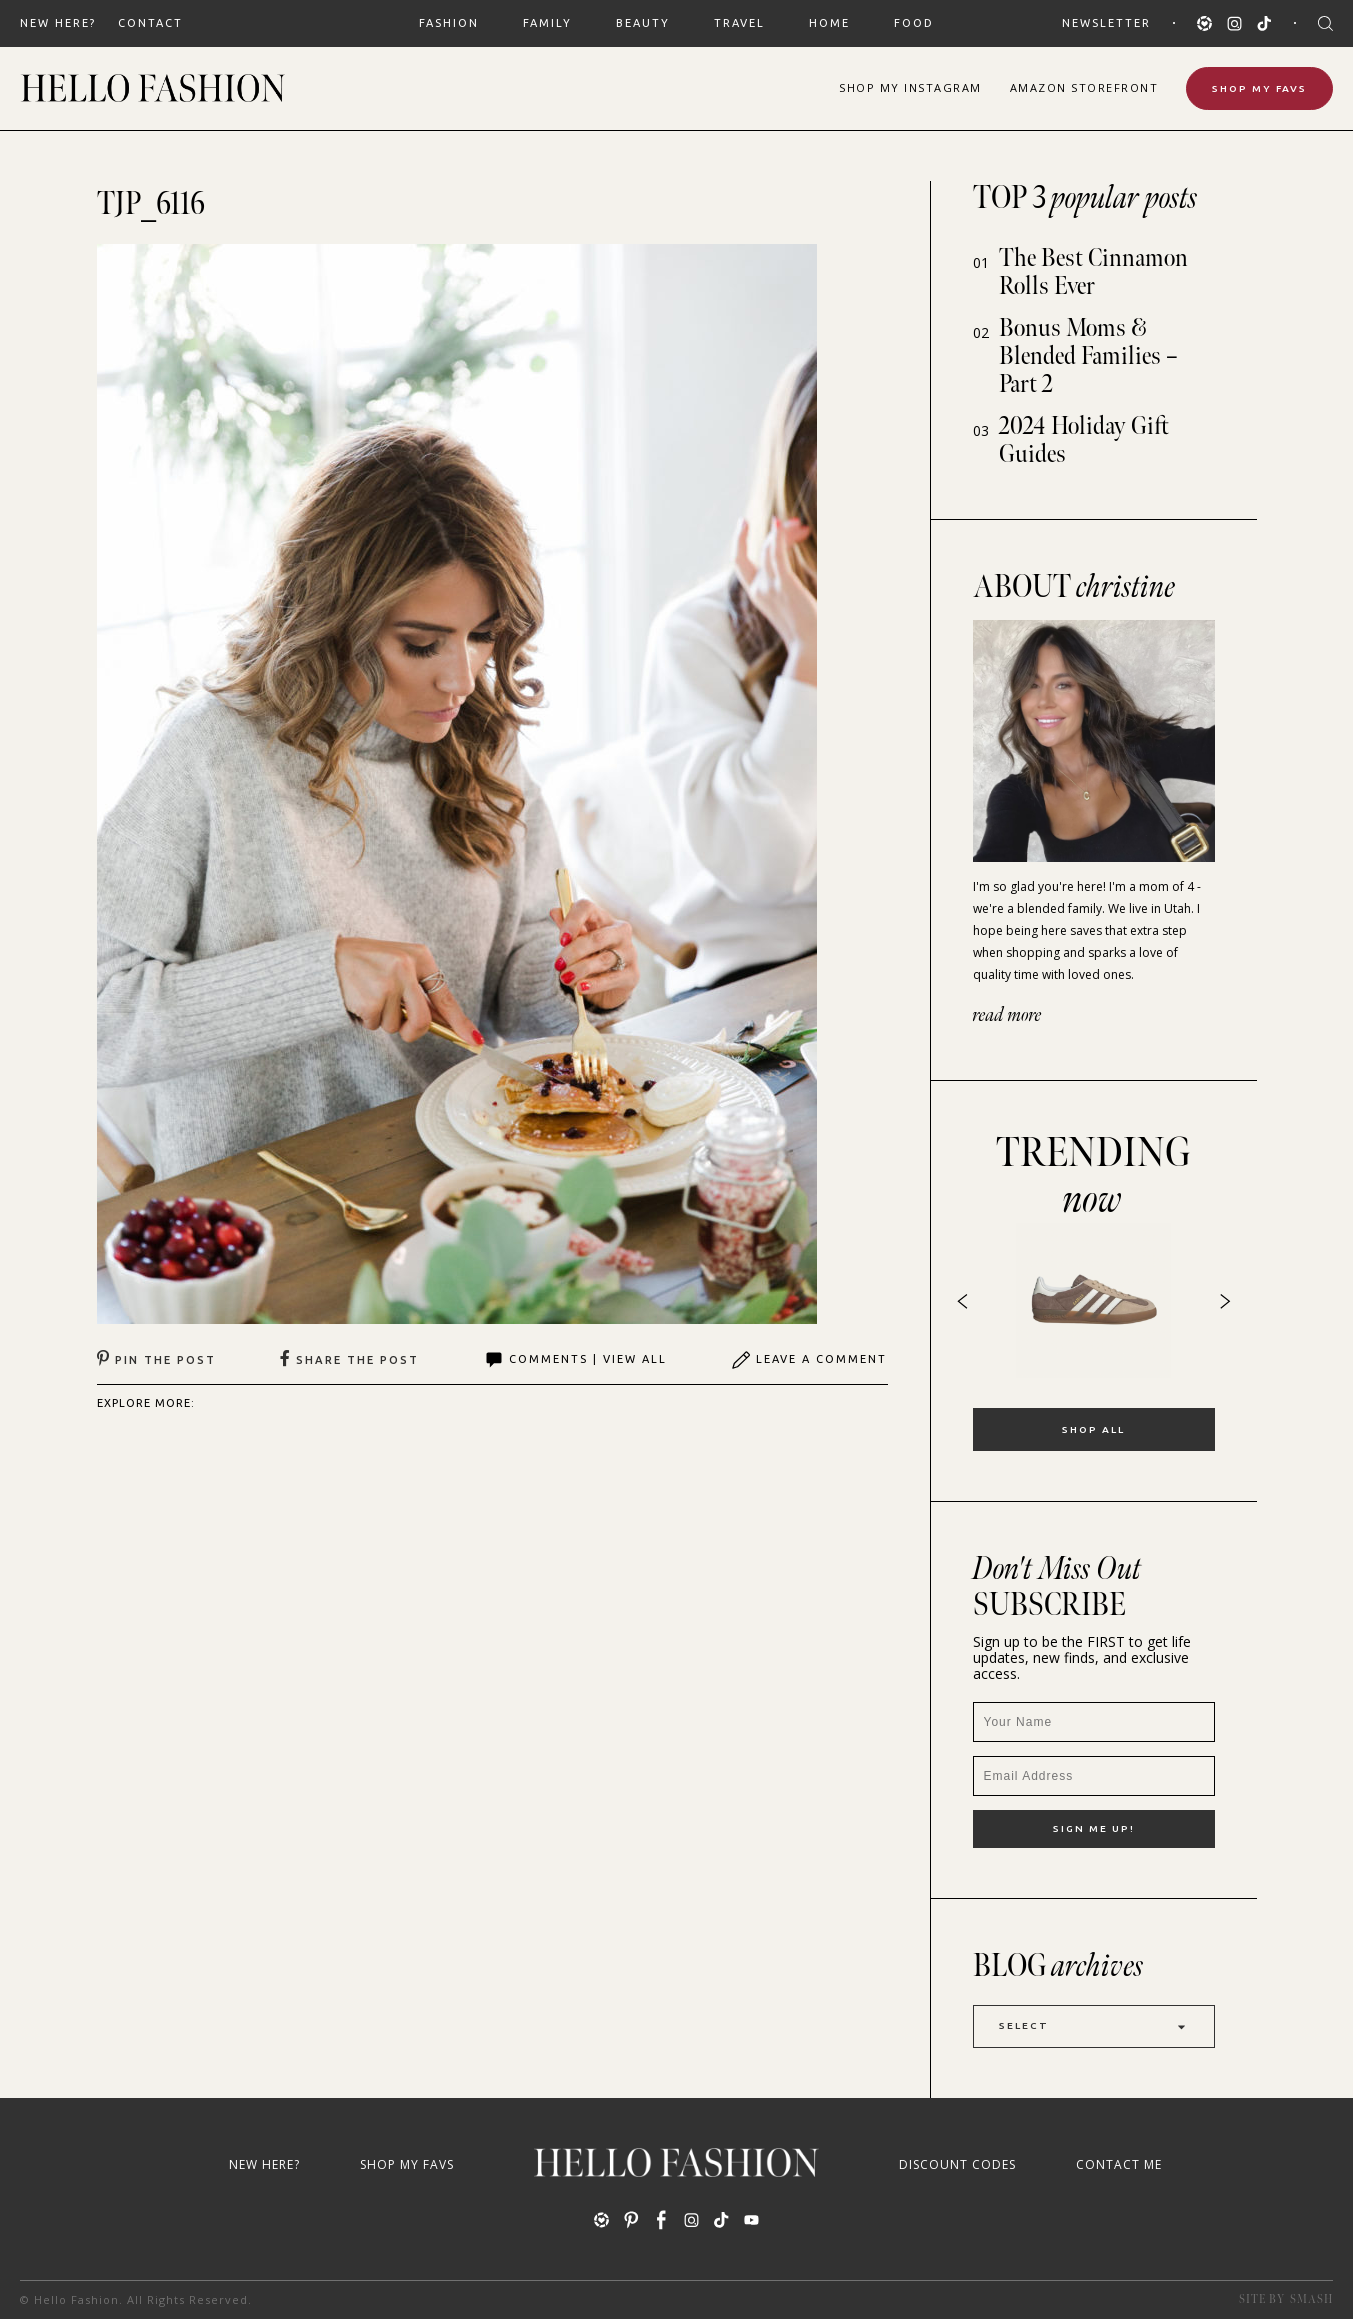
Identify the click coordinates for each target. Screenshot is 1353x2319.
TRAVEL (739, 23)
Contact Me (1119, 2164)
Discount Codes (957, 2164)
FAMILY (547, 23)
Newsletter (1106, 23)
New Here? (58, 23)
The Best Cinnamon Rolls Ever (1093, 272)
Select (1094, 2026)
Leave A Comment (809, 1360)
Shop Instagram (910, 87)
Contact (150, 23)
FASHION (449, 23)
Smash (1311, 2299)
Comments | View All (575, 1360)
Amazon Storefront (1084, 87)
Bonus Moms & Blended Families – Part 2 (1088, 356)
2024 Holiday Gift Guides (1084, 440)
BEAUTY (643, 23)
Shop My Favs (1259, 88)
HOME (829, 23)
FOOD (914, 23)
